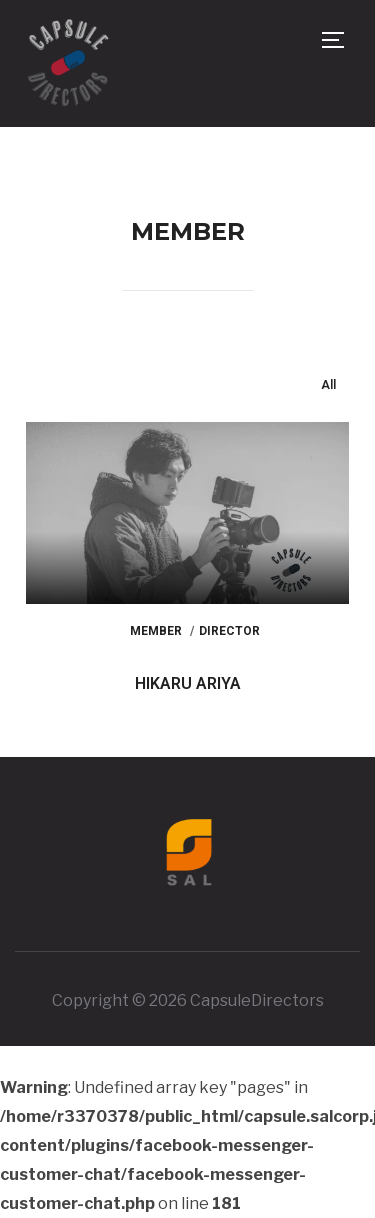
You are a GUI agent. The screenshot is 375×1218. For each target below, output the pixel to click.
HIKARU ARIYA (188, 683)
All (328, 385)
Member (156, 631)
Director (229, 631)
